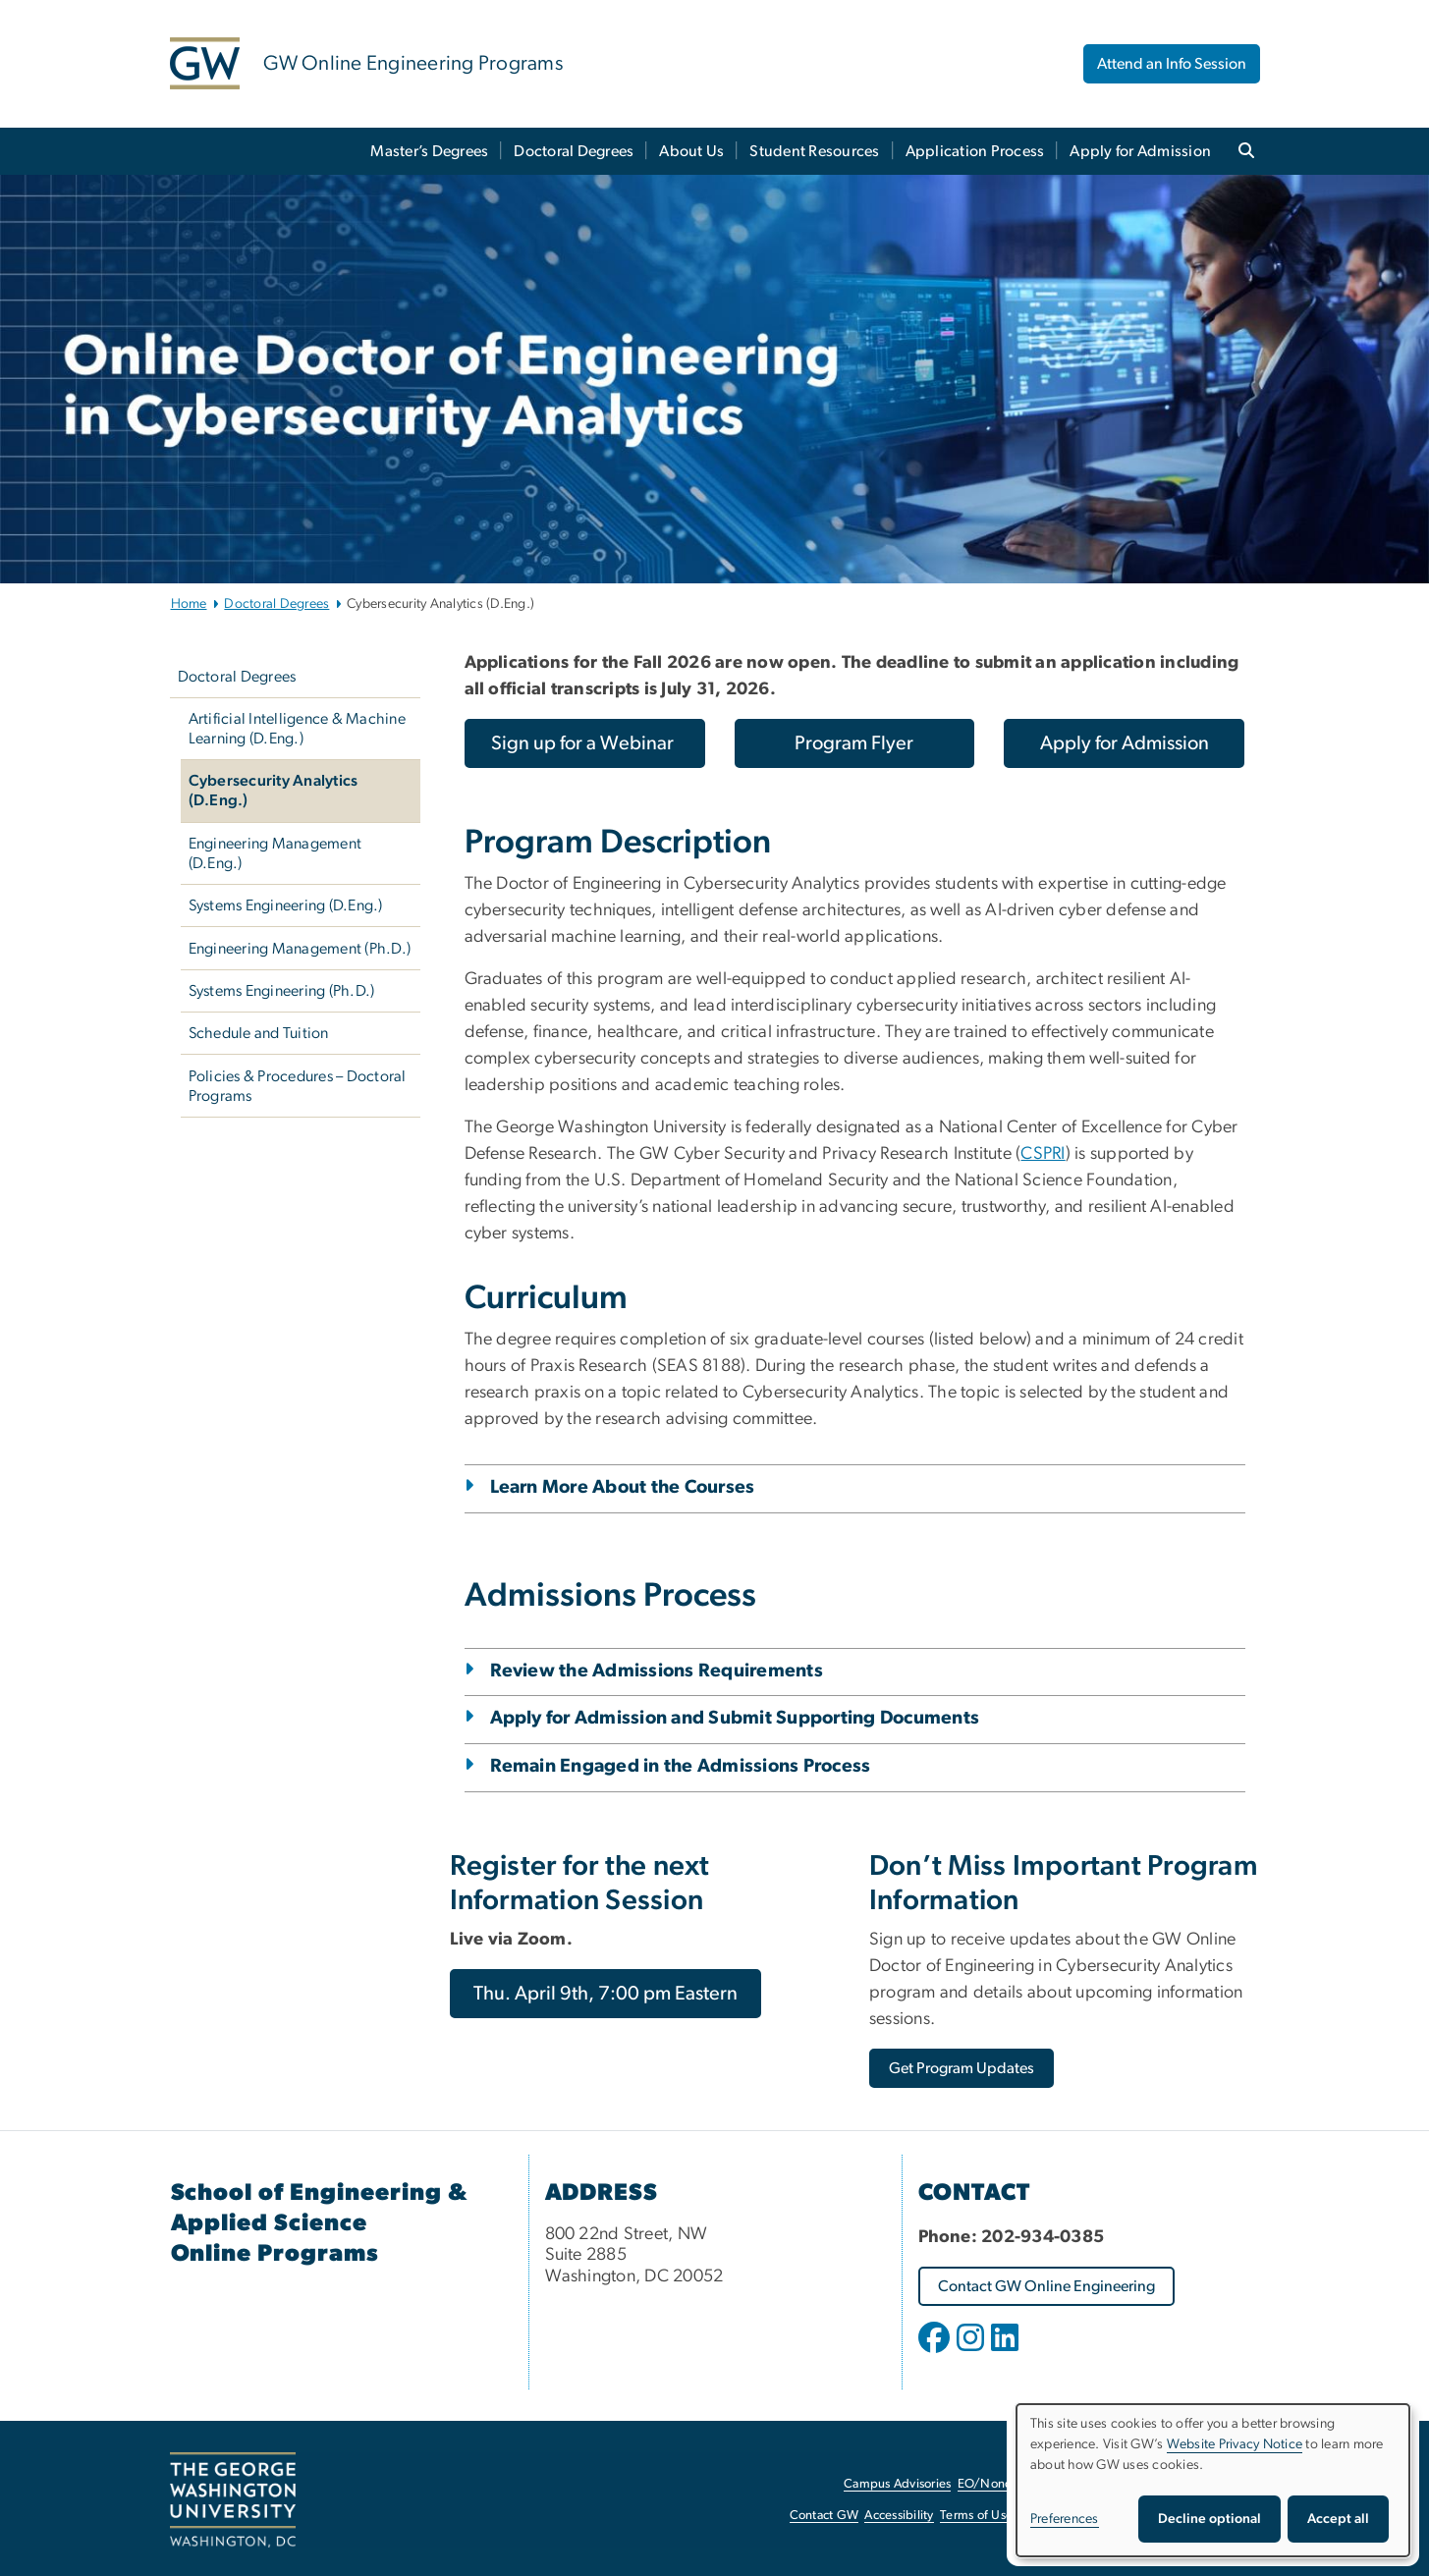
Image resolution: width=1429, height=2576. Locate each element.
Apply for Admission (1140, 151)
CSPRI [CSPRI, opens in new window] (1042, 1154)
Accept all (1338, 2519)
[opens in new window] (936, 2352)
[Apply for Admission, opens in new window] (1124, 743)
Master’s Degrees (429, 151)
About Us (691, 151)
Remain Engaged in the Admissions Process (680, 1766)
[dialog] (1213, 2480)
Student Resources (814, 151)
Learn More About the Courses (622, 1487)
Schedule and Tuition (259, 1033)
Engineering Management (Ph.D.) (300, 949)
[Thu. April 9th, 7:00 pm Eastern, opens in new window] (605, 1993)
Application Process (975, 151)
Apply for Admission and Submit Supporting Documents (735, 1718)
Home (189, 604)
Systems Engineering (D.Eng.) (286, 905)
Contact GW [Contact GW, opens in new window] (824, 2515)
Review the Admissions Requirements (657, 1671)
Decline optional (1209, 2519)
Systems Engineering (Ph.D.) (282, 991)
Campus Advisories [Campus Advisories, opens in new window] (897, 2484)
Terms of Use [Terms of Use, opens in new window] (976, 2515)
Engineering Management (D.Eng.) (275, 853)
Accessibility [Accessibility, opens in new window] (898, 2515)
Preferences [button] (1064, 2519)
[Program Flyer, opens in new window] (855, 743)
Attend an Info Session (1171, 64)
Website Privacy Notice (1235, 2444)
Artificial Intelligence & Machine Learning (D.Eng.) (297, 728)
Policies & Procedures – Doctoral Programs (298, 1086)
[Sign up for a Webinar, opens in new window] (585, 743)
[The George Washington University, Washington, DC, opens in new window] (233, 2500)
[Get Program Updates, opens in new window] (961, 2068)
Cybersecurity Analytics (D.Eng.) (273, 790)
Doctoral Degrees (573, 151)
